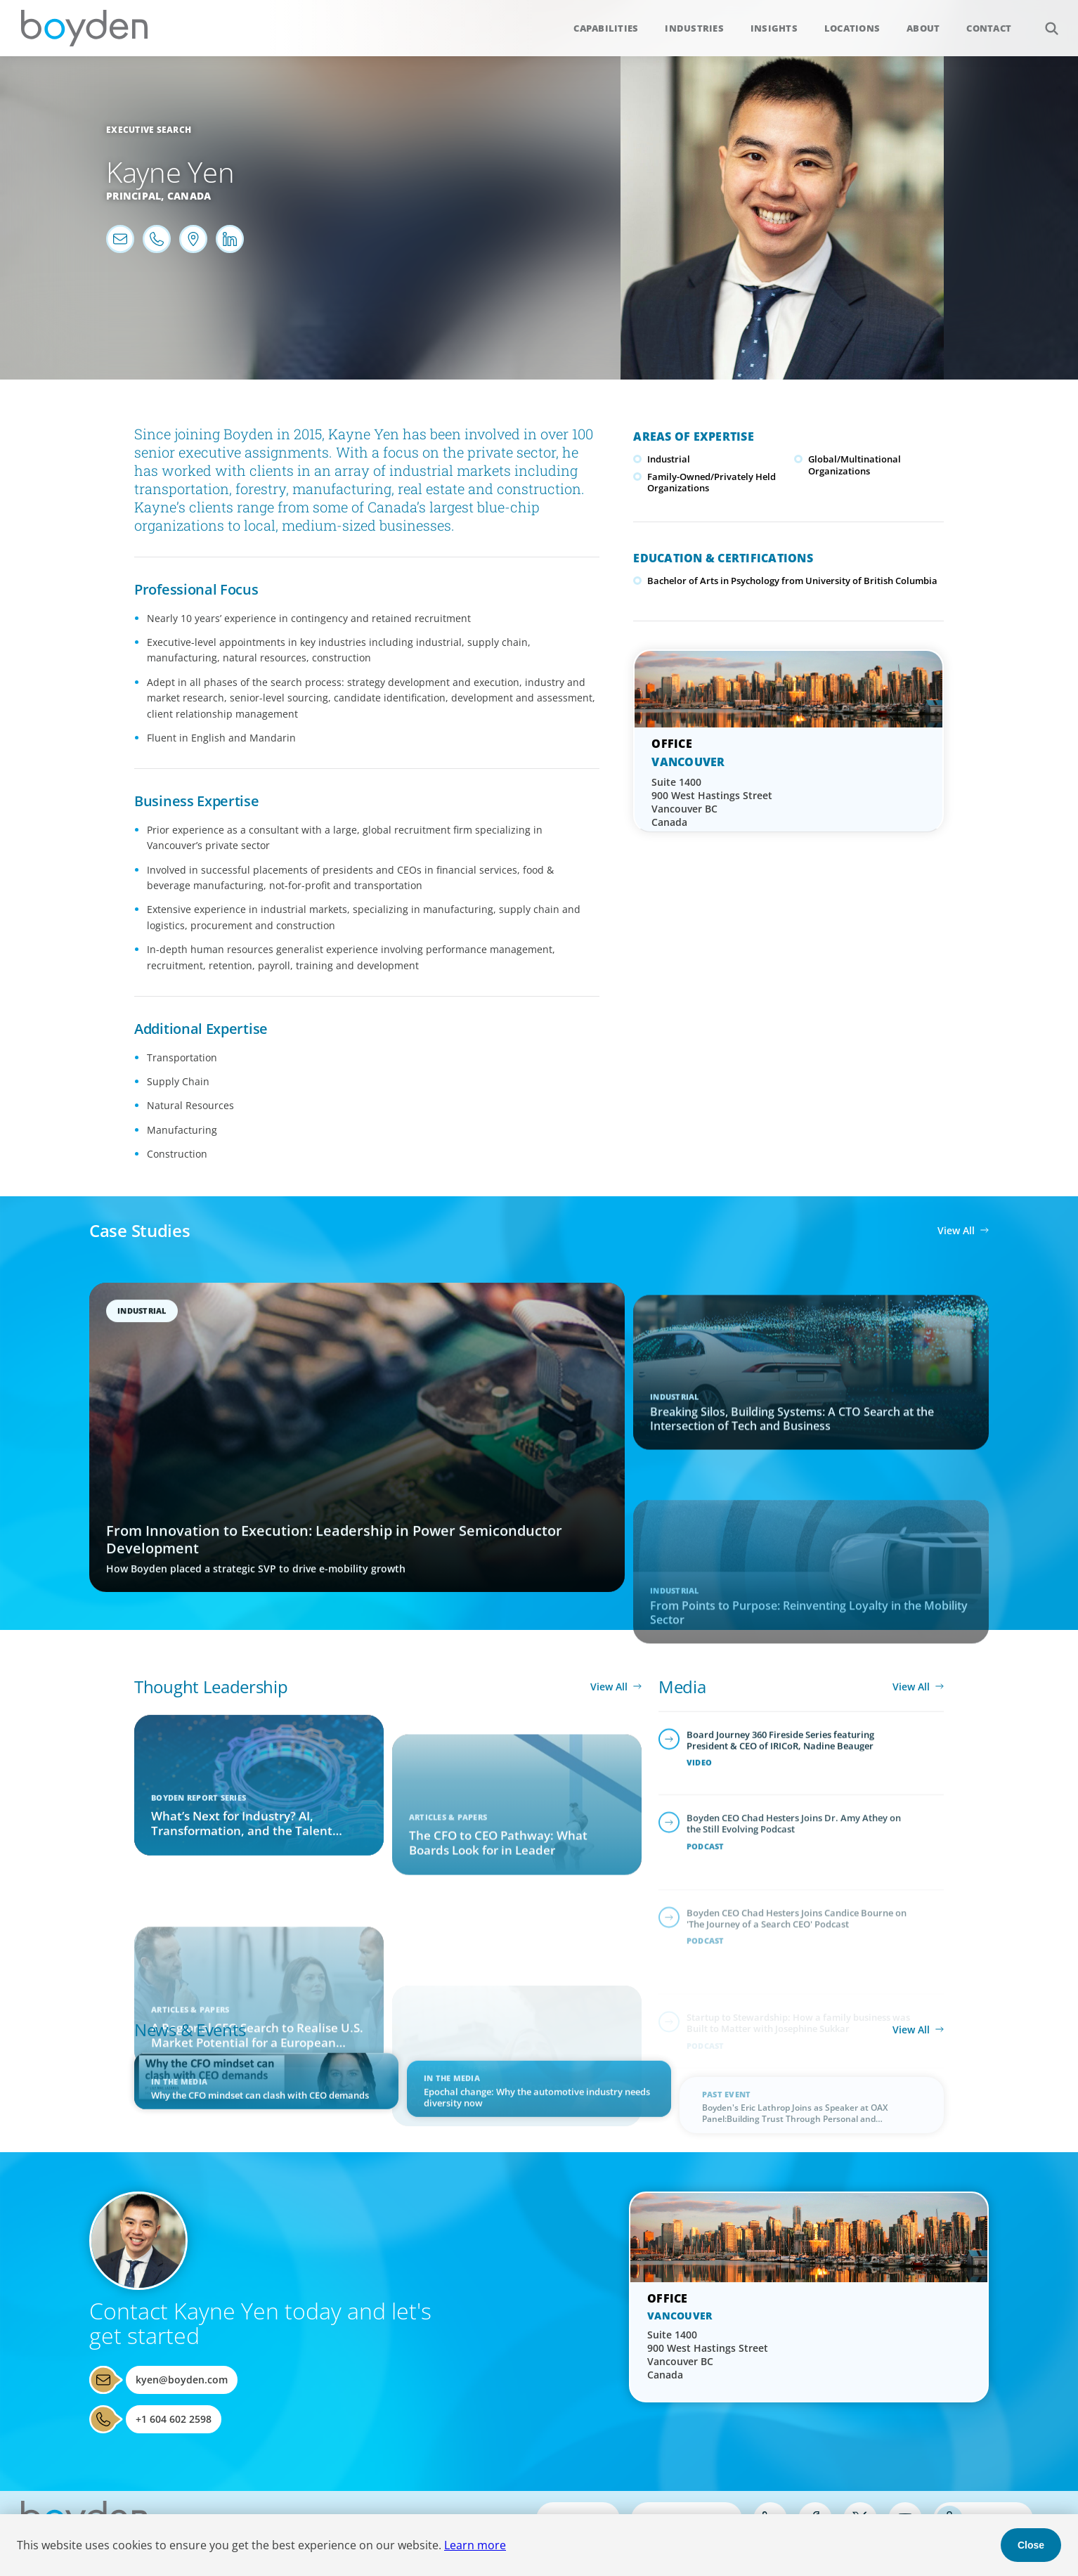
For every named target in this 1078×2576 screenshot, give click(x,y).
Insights (774, 28)
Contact (988, 28)
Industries (694, 28)
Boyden (84, 28)
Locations (852, 28)
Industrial (668, 459)
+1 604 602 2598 (174, 2419)
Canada (189, 195)
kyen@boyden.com (182, 2379)
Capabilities (605, 28)
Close (1031, 2545)
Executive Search (148, 130)
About (923, 28)
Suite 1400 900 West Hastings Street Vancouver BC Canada (711, 802)
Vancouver (688, 762)
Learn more (475, 2545)
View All (956, 1230)
